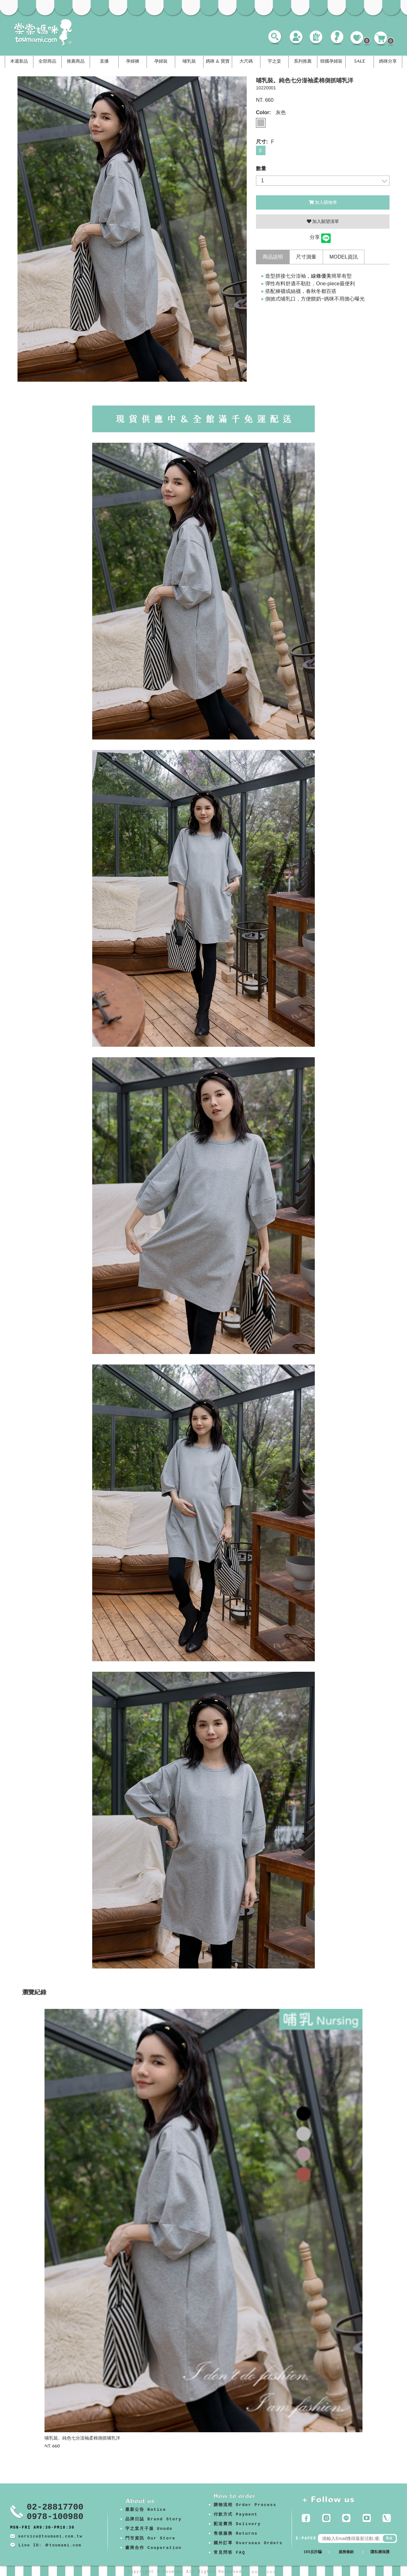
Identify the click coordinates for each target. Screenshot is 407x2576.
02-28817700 (55, 2507)
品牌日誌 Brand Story (153, 2519)
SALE (359, 62)
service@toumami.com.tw (50, 2536)
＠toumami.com (63, 2545)
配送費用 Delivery (237, 2524)
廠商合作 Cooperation (153, 2547)
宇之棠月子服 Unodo (149, 2528)
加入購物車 (323, 202)
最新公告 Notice (145, 2509)
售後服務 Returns (236, 2533)
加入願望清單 (323, 221)
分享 (315, 237)
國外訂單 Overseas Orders (248, 2543)
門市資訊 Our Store (150, 2538)
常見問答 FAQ (229, 2552)
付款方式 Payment (236, 2514)
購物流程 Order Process (245, 2505)
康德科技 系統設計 (265, 2572)
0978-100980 (55, 2517)
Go (389, 2538)
